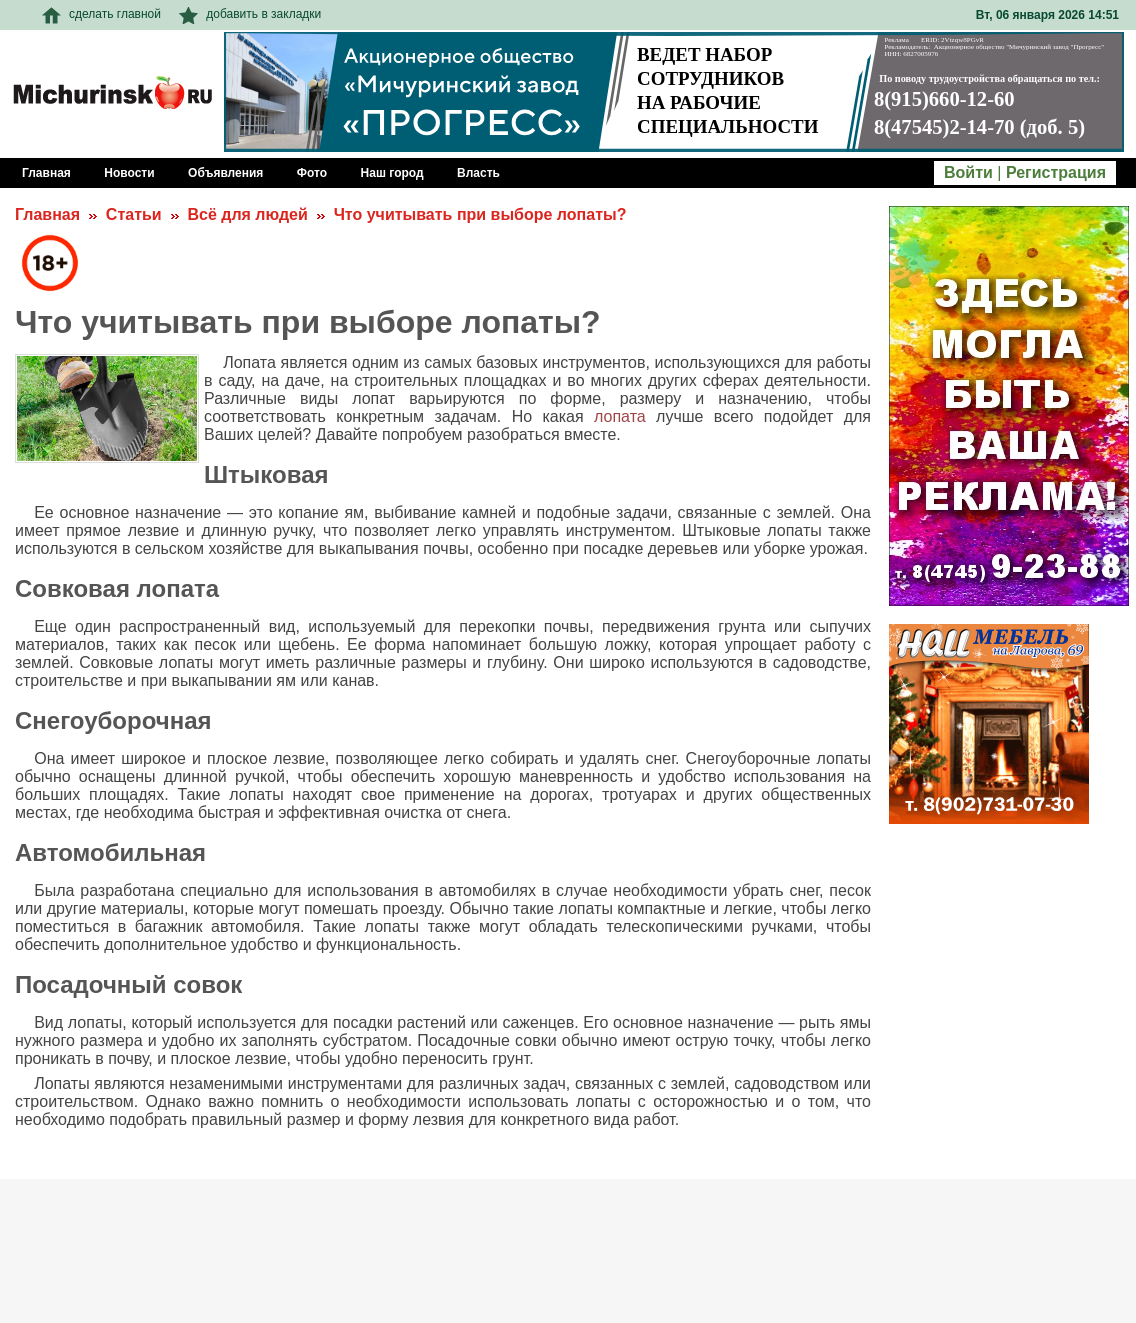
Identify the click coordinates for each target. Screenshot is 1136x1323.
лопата (620, 416)
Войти (968, 172)
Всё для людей (247, 214)
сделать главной (101, 14)
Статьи (134, 214)
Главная (47, 214)
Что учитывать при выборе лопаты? (480, 214)
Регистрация (1056, 172)
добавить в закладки (250, 14)
